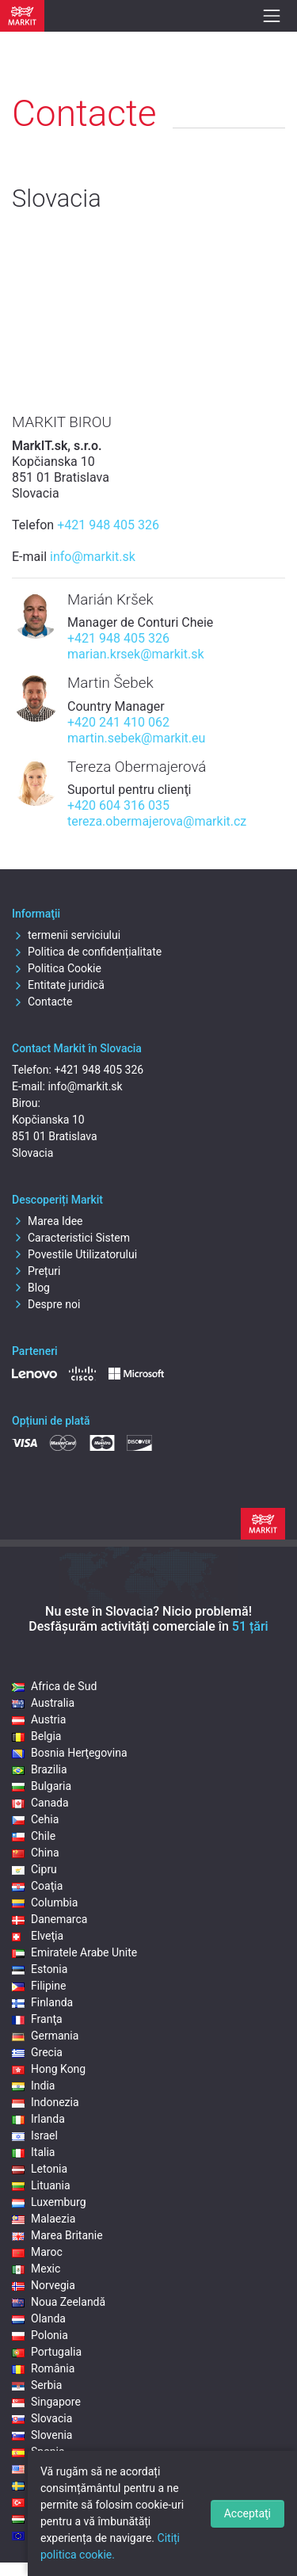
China (35, 1852)
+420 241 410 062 (118, 722)
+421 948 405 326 (108, 524)
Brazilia (39, 1769)
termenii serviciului (66, 935)
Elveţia (37, 1935)
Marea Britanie (57, 2235)
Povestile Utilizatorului (74, 1254)
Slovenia (42, 2435)
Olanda (39, 2318)
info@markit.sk (92, 556)
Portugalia (47, 2351)
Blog (31, 1287)
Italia (33, 2152)
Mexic (36, 2268)
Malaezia (43, 2218)
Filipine (39, 1985)
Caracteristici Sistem (71, 1237)
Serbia (37, 2385)
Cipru (34, 1869)
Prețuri (36, 1271)
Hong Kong (49, 2069)
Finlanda (42, 2002)
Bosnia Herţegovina (70, 1752)
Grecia (37, 2052)
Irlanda (38, 2118)
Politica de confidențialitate (87, 951)
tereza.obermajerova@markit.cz (156, 821)
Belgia (36, 1736)
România (43, 2368)
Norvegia (43, 2285)
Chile (33, 1836)
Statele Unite (52, 2468)
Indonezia (45, 2102)
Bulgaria (41, 1786)
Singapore (46, 2401)
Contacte (42, 1001)
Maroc (37, 2252)
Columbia (45, 1902)
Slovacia (42, 2418)
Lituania (41, 2185)
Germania (45, 2035)
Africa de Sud (54, 1686)
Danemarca (49, 1919)
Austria (39, 1719)
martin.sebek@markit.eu (136, 738)
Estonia (39, 1969)
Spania (38, 2451)
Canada (40, 1802)
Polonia (40, 2335)
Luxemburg (49, 2202)
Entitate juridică (58, 985)
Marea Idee (47, 1221)
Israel (35, 2135)
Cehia (35, 1819)
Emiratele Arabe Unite (74, 1952)
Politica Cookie (56, 968)
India (33, 2085)
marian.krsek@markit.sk (135, 654)
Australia (43, 1702)
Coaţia (37, 1886)
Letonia (39, 2168)
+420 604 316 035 (118, 805)
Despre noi (46, 1304)
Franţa (37, 2019)
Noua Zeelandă (58, 2302)
